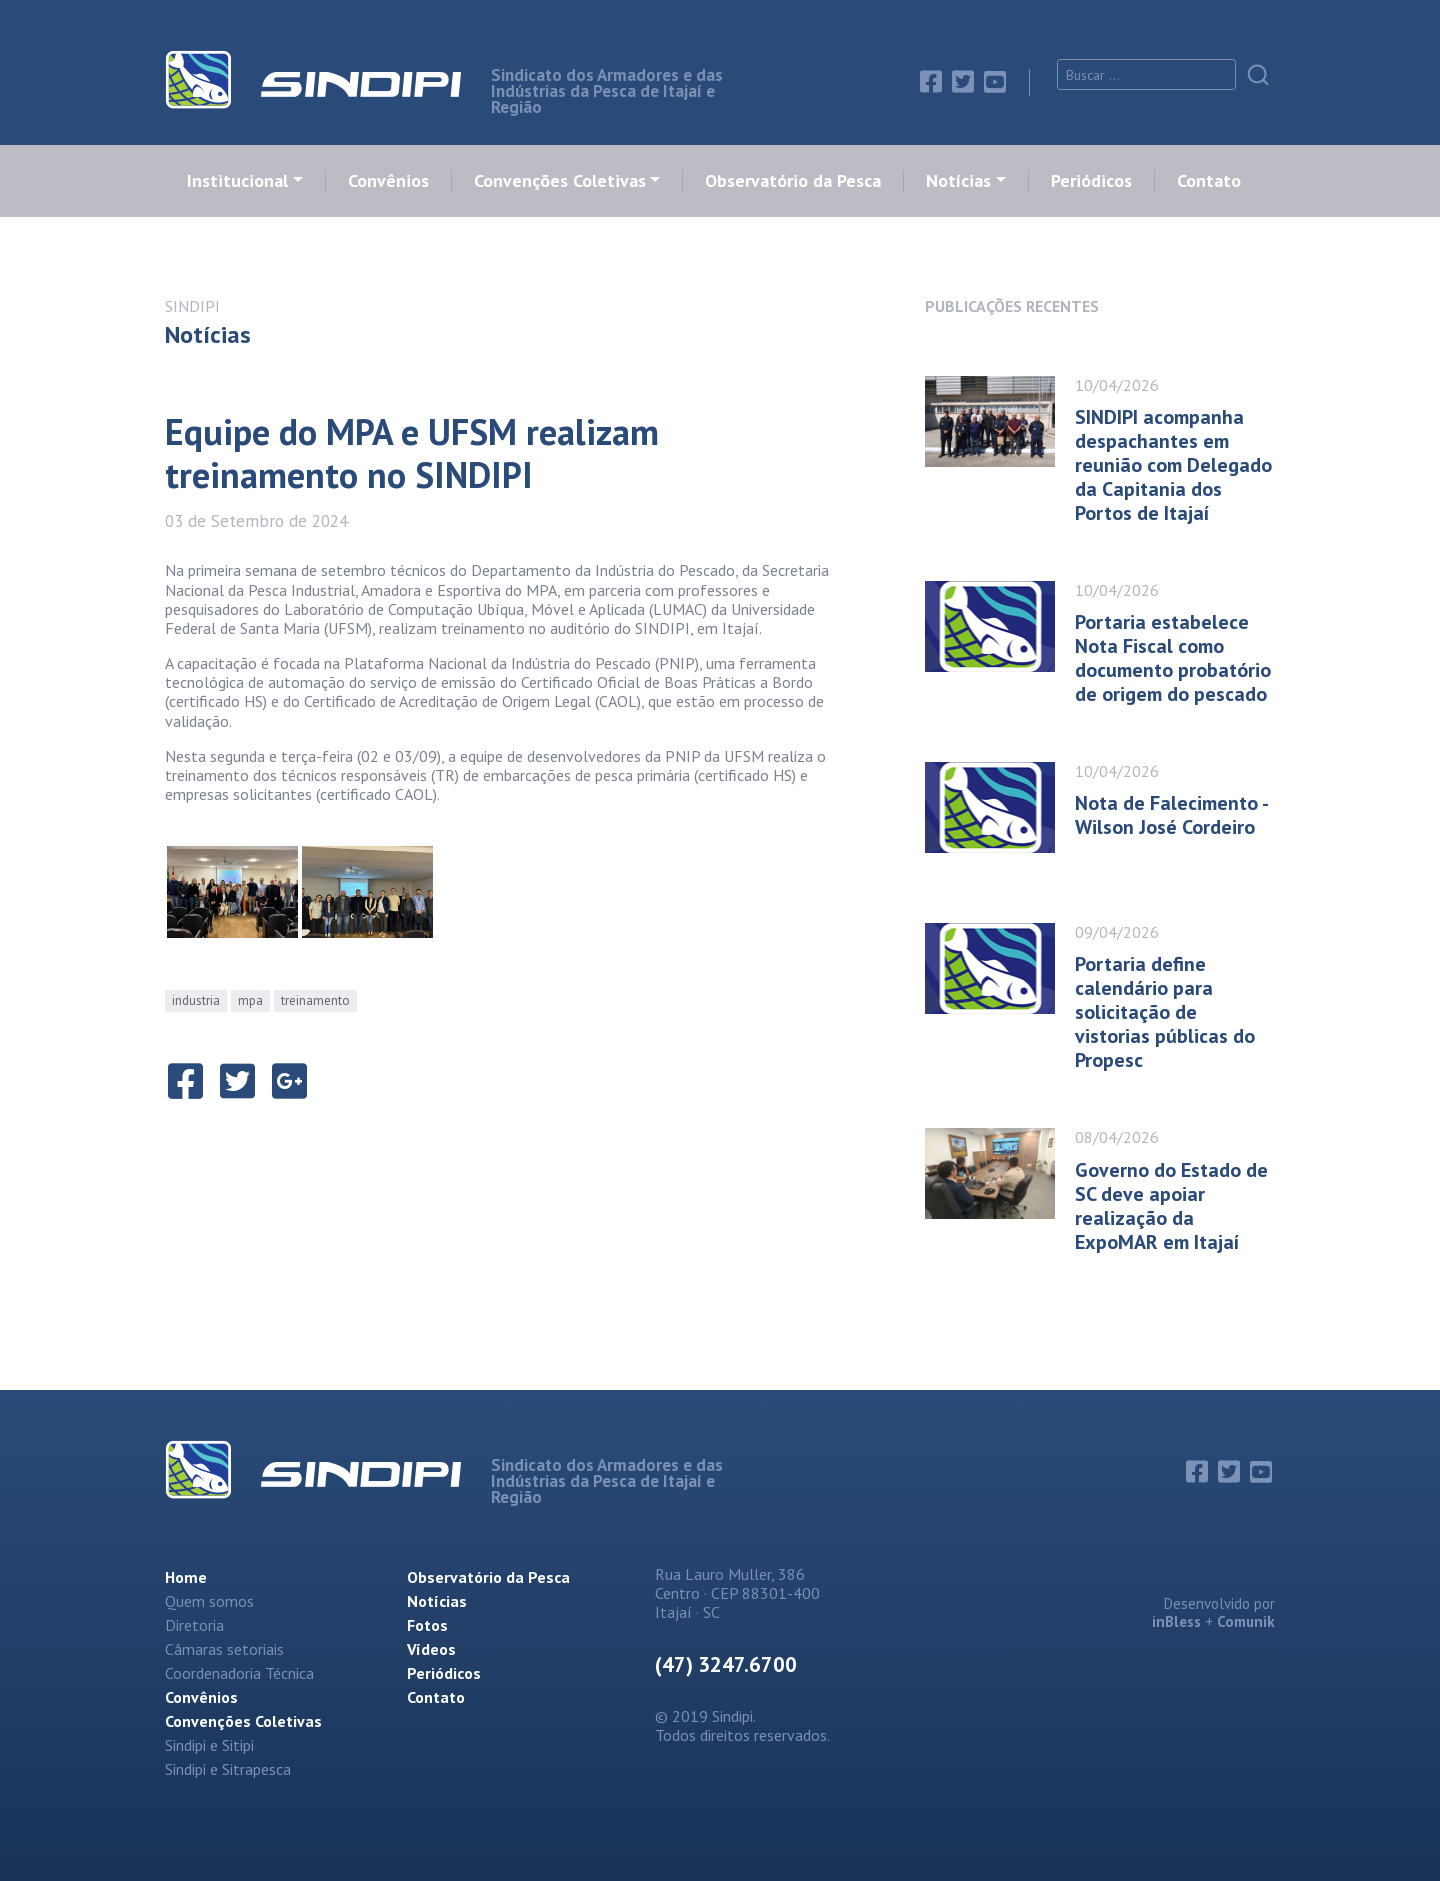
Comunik (1246, 1621)
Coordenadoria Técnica (239, 1673)
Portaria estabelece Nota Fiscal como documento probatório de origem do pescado (1173, 658)
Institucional (237, 181)
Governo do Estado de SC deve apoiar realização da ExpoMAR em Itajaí (1171, 1206)
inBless (1176, 1621)
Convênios (388, 181)
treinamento (315, 1000)
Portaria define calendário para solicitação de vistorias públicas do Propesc (1165, 1012)
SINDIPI (192, 306)
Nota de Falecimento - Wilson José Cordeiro (1171, 815)
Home (186, 1577)
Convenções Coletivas (560, 181)
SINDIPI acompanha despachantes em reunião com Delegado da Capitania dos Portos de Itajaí (1173, 465)
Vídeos (431, 1649)
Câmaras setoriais (224, 1649)
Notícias (958, 181)
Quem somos (209, 1601)
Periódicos (1091, 181)
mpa (250, 1000)
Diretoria (194, 1625)
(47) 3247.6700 (726, 1664)
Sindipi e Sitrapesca (228, 1769)
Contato (1209, 181)
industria (196, 1000)
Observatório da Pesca (793, 181)
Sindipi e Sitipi (209, 1745)
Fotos (427, 1625)
